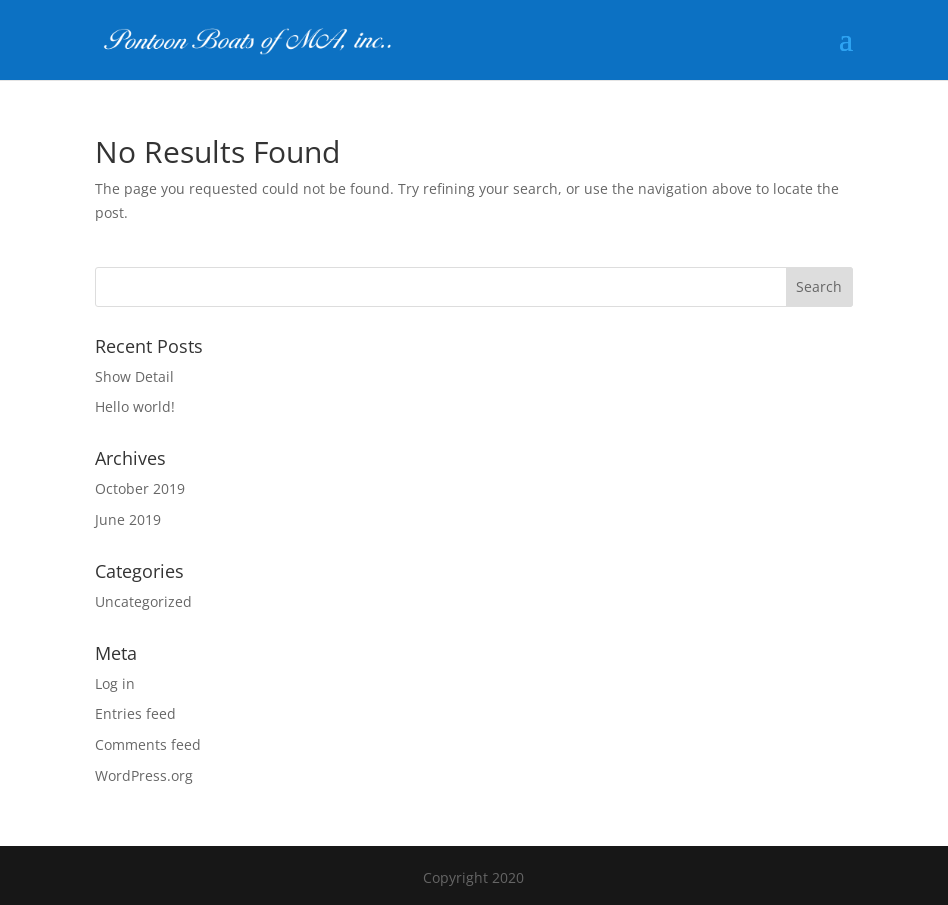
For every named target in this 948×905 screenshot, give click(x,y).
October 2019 (140, 488)
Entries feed (135, 713)
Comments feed (148, 744)
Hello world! (135, 406)
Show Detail (134, 376)
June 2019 (128, 519)
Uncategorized (143, 601)
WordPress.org (144, 775)
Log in (115, 683)
